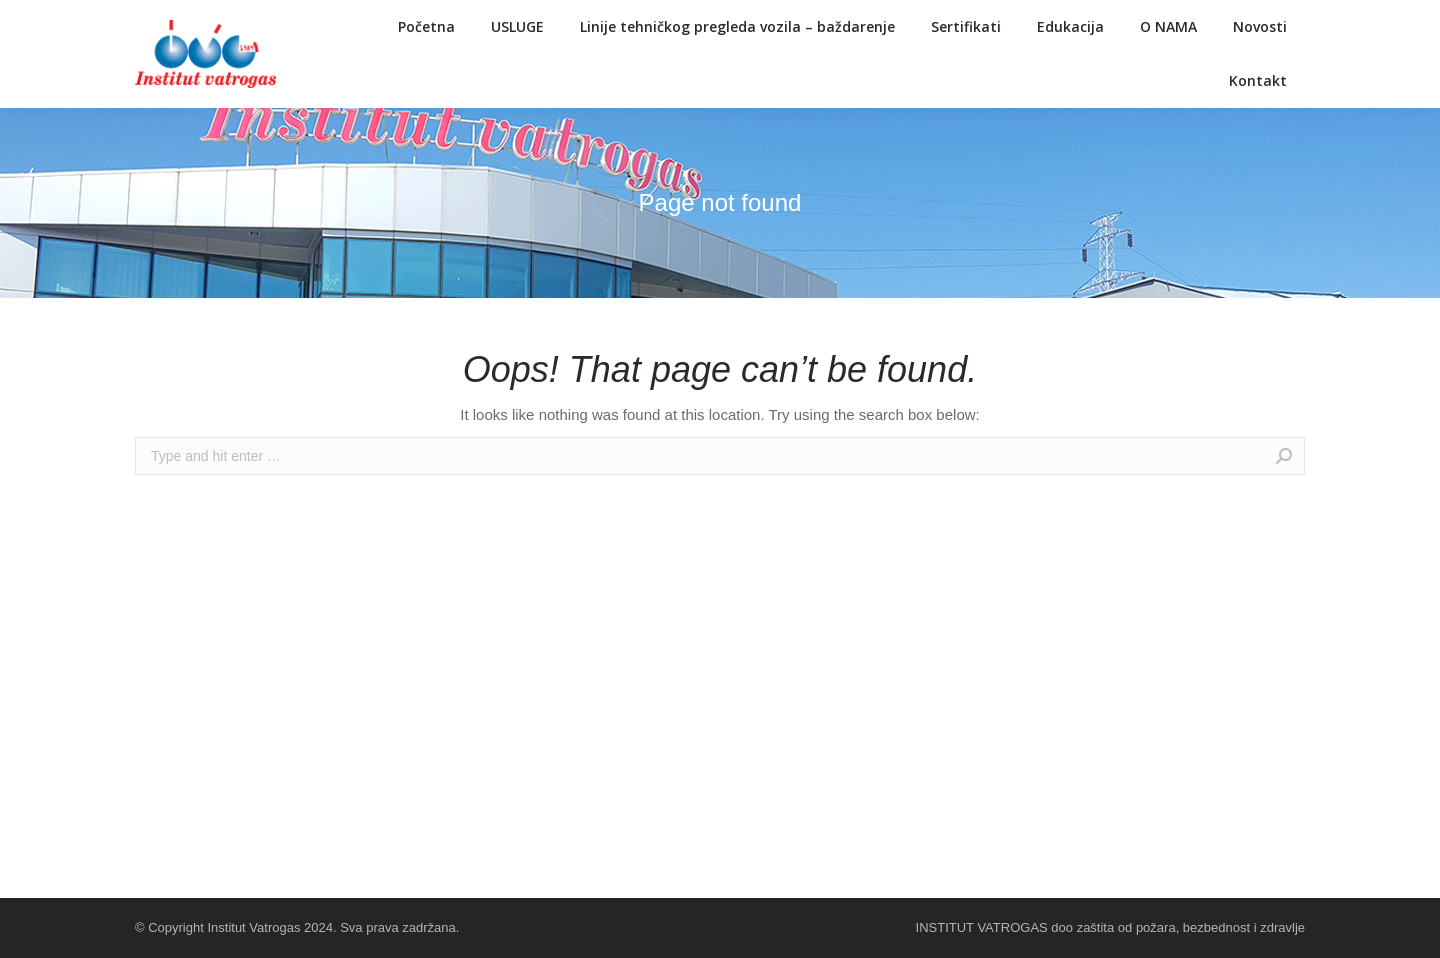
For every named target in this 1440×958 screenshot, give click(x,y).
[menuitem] (426, 27)
